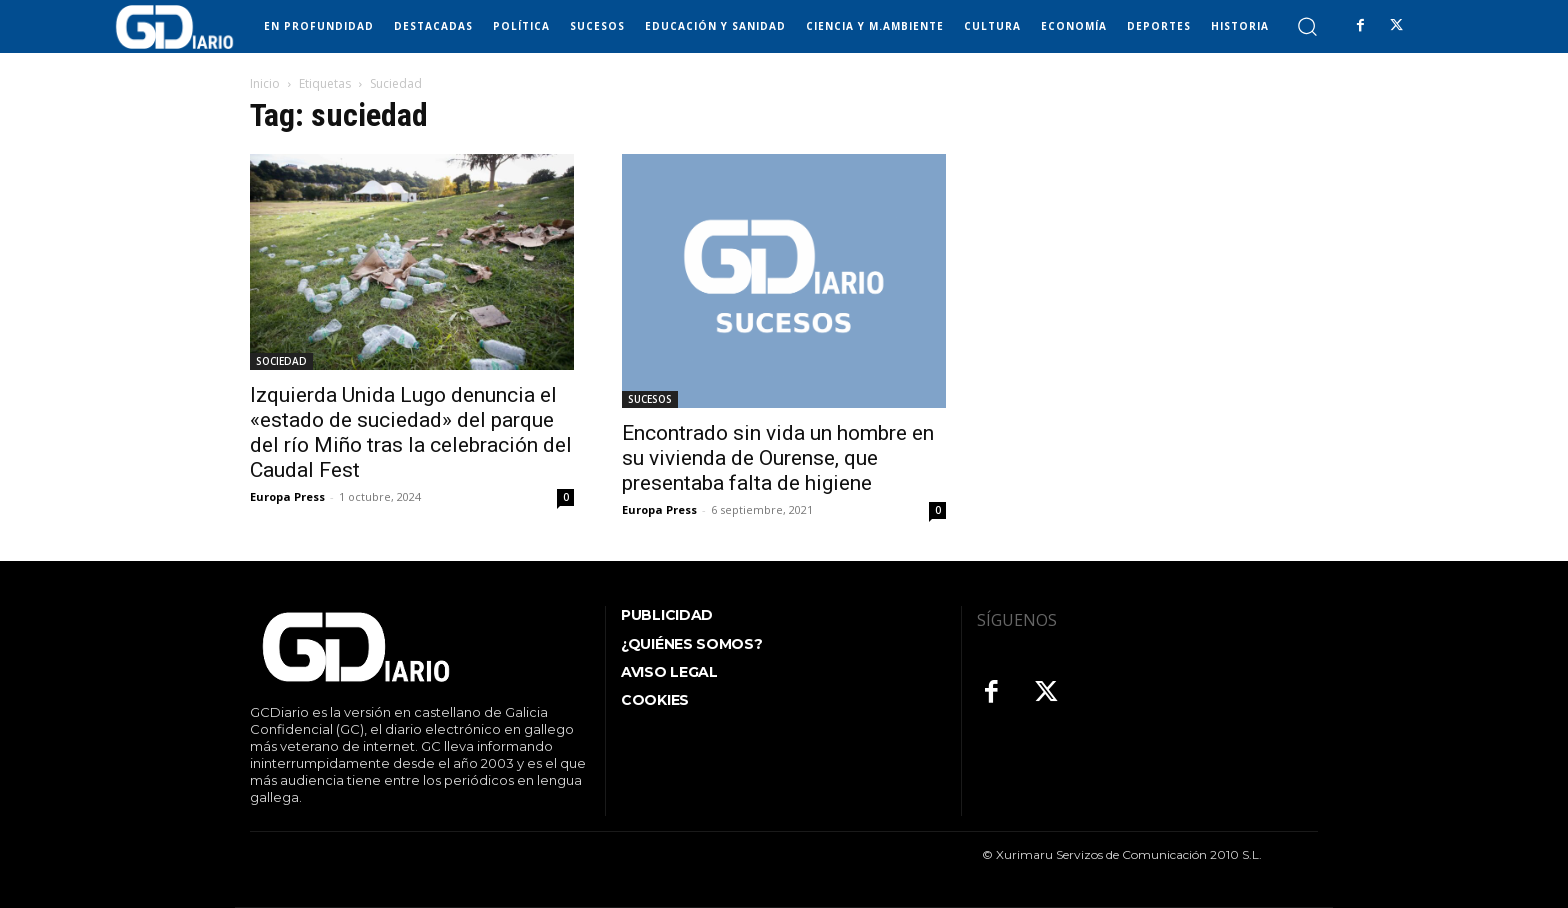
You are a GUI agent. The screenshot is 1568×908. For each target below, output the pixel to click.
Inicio (265, 83)
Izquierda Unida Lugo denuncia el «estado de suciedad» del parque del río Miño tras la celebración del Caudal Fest (411, 432)
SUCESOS (650, 399)
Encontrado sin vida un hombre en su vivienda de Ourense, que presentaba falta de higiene (778, 458)
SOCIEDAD (281, 361)
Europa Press (287, 496)
